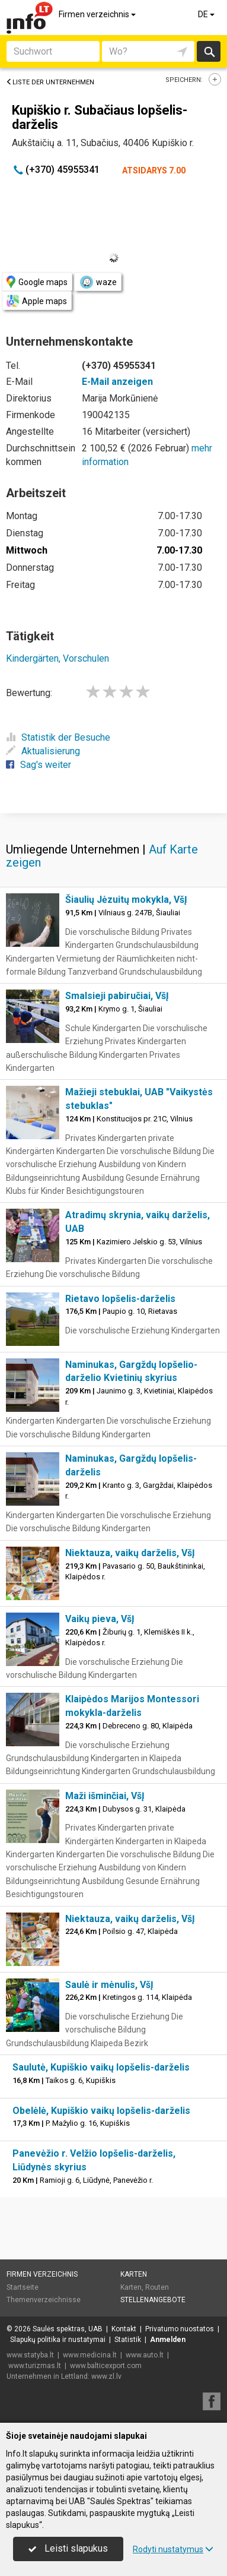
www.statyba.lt (30, 2355)
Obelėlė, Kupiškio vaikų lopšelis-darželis (101, 2110)
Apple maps (37, 301)
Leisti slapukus (68, 2548)
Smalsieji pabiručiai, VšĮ (117, 995)
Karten (133, 2274)
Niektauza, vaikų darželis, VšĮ (130, 1553)
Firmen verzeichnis (98, 14)
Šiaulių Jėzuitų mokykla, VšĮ (126, 899)
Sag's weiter (38, 764)
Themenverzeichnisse (44, 2300)
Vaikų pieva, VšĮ (100, 1618)
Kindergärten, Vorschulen (57, 658)
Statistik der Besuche (58, 737)
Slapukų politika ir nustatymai (57, 2339)
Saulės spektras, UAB (68, 2329)
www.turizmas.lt (34, 2366)
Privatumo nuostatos (179, 2329)
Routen (157, 2287)
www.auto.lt (145, 2355)
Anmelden (168, 2339)
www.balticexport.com (106, 2366)
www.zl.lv (106, 2376)
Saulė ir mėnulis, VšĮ (109, 1984)
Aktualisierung (43, 751)
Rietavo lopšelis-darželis (120, 1298)
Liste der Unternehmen (50, 82)
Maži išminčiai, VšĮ (105, 1795)
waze (98, 282)
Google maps (37, 282)
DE (207, 14)
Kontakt (123, 2329)
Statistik (127, 2339)
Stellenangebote (153, 2300)
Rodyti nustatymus (173, 2549)
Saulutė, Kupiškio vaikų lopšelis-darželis (101, 2067)
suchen (208, 51)
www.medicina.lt (90, 2355)
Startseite (23, 2287)
